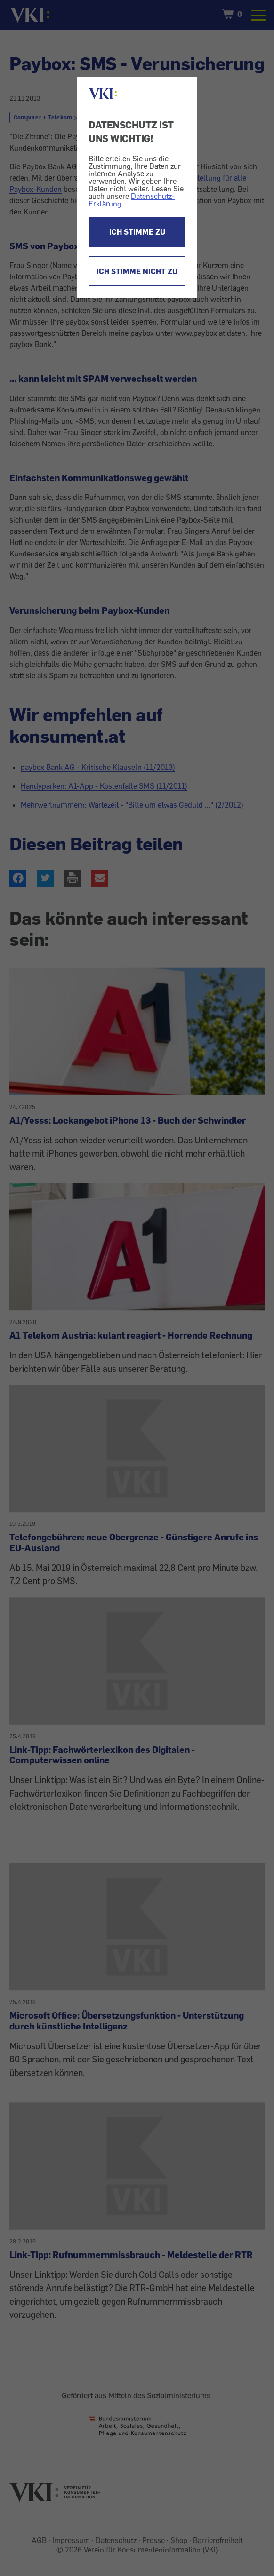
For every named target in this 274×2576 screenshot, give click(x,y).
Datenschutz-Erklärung (132, 199)
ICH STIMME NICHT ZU (137, 271)
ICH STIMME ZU (137, 232)
